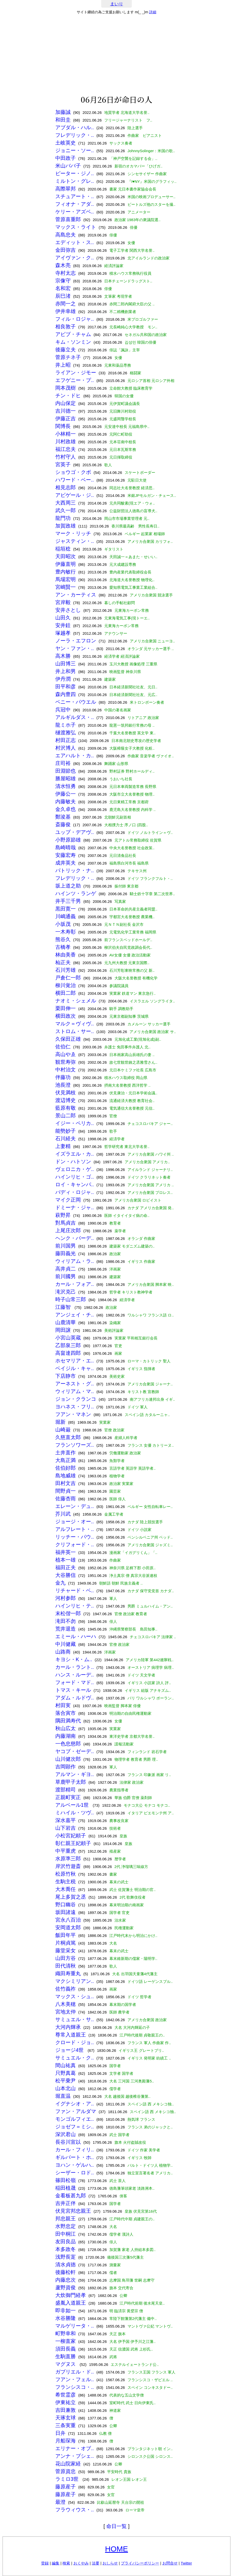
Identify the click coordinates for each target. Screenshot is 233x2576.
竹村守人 (65, 457)
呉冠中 (63, 709)
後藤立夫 (65, 349)
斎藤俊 (63, 824)
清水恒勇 (65, 786)
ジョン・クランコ (75, 1399)
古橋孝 (63, 947)
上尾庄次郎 (68, 1230)
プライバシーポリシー (140, 2563)
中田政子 (65, 158)
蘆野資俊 (65, 2287)
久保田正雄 (68, 1039)
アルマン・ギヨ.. (74, 1774)
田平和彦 (65, 686)
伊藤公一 (65, 794)
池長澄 (63, 1085)
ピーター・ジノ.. (74, 173)
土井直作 (65, 1452)
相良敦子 (65, 326)
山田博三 (65, 663)
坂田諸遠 (65, 1912)
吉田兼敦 (65, 2410)
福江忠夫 (65, 449)
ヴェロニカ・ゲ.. (74, 1169)
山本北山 (65, 2088)
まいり (116, 4)
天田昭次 (65, 556)
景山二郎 (65, 1115)
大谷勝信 (65, 1575)
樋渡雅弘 (65, 732)
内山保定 (65, 403)
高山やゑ (65, 1054)
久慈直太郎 (68, 1437)
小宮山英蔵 (68, 1337)
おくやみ (81, 2563)
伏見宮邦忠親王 (73, 2211)
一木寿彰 (65, 931)
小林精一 (65, 434)
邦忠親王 (65, 2218)
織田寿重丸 (68, 1973)
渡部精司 (65, 1789)
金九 (60, 1583)
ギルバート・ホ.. (74, 2157)
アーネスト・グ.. (74, 1383)
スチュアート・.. (74, 196)
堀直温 (63, 2096)
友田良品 (65, 2241)
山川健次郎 (68, 1759)
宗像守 (63, 280)
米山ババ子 (68, 166)
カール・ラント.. (74, 1667)
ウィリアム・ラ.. (74, 1261)
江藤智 (63, 1307)
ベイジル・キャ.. (74, 1368)
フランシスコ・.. (74, 2387)
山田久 (63, 617)
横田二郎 (65, 993)
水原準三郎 (68, 1858)
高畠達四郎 (68, 1353)
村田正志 (65, 740)
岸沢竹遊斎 (68, 1866)
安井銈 (63, 625)
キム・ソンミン (73, 342)
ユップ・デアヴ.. (74, 832)
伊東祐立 (65, 2402)
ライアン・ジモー (75, 372)
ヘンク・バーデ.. (74, 1238)
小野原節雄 (68, 840)
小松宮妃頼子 (70, 1835)
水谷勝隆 (65, 2318)
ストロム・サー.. (74, 1031)
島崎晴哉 (65, 847)
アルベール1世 (72, 1805)
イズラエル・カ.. (74, 1154)
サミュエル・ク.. (74, 2057)
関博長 (63, 426)
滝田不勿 (65, 1621)
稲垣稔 (63, 549)
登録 (45, 2563)
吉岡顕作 (65, 1766)
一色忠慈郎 (68, 1743)
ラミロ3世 (67, 2479)
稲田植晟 (65, 2188)
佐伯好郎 (65, 1468)
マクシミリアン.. (74, 1981)
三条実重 (65, 2425)
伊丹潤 (63, 679)
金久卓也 (65, 809)
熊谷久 (63, 939)
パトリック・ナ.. (74, 870)
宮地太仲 (65, 2012)
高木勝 (63, 656)
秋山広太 (65, 1728)
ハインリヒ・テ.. (74, 1606)
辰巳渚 (63, 296)
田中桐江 (65, 2234)
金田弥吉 (65, 250)
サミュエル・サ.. (74, 2019)
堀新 (60, 1422)
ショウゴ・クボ (73, 472)
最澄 (60, 2502)
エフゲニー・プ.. (74, 380)
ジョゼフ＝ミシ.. (74, 2126)
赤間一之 (65, 303)
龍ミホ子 (65, 725)
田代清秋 (65, 1966)
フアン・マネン (73, 1414)
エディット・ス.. (74, 242)
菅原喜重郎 (68, 219)
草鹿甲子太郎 (70, 1782)
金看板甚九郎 (70, 2195)
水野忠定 (65, 2226)
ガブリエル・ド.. (74, 2372)
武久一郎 (65, 510)
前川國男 (65, 1276)
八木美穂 (65, 2004)
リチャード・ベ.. (74, 1590)
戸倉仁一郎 (68, 977)
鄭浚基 (63, 817)
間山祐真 (65, 2065)
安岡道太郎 (68, 1927)
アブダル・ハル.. (74, 127)
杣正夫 (63, 962)
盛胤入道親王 (70, 2303)
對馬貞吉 (65, 1223)
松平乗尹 (65, 2080)
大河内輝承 (68, 2027)
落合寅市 (65, 1713)
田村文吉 (65, 1483)
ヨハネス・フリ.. (74, 1406)
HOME (116, 2549)
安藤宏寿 (65, 855)
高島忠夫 (65, 234)
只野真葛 (65, 2073)
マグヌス (66, 2364)
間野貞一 (65, 1491)
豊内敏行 (65, 571)
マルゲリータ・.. (74, 2326)
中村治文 (65, 1069)
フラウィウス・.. (74, 2509)
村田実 (63, 1705)
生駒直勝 (65, 2356)
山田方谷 (65, 1958)
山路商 (63, 1652)
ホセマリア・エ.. (74, 1360)
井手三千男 (68, 901)
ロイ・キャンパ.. (74, 1184)
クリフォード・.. (74, 1544)
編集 (55, 2563)
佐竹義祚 (65, 1989)
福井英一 (65, 1552)
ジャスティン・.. (74, 541)
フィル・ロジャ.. (74, 319)
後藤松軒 (65, 2272)
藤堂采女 (65, 1950)
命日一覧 (116, 2526)
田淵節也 (65, 771)
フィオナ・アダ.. (74, 204)
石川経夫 (65, 1138)
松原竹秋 (65, 1874)
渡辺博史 (65, 1100)
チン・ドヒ (68, 395)
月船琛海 (65, 2440)
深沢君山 (65, 2134)
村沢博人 (65, 748)
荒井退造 (65, 1629)
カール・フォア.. (74, 1284)
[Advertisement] (116, 54)
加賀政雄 (65, 526)
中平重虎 (65, 1851)
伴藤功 (63, 1077)
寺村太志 (65, 273)
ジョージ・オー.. (74, 1521)
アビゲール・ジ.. (74, 495)
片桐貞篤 (65, 1943)
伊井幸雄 (65, 311)
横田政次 (65, 1016)
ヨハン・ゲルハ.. (74, 2165)
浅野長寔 (65, 2257)
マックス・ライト (75, 227)
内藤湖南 (65, 1736)
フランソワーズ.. (74, 1445)
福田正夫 (65, 1567)
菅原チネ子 (68, 357)
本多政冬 (65, 2249)
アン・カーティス (75, 594)
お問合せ (170, 2563)
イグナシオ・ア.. (74, 2103)
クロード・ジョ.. (74, 2042)
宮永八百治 (68, 1920)
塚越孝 (63, 633)
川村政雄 (65, 441)
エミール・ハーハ (75, 1636)
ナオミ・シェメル (75, 1000)
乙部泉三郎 (68, 1345)
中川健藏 (65, 1644)
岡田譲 (63, 1330)
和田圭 (63, 120)
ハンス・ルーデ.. (74, 1675)
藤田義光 (65, 1253)
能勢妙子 (65, 1131)
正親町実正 (68, 1797)
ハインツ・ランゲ (75, 893)
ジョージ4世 (70, 2050)
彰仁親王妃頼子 (73, 1843)
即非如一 (65, 2310)
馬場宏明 (65, 579)
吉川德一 (65, 411)
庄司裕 (63, 763)
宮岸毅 (63, 602)
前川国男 (65, 1246)
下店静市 (65, 1376)
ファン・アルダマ (75, 2111)
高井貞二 (65, 1269)
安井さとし (68, 610)
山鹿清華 (65, 1322)
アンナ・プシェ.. (74, 2456)
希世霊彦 (65, 2395)
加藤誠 (63, 112)
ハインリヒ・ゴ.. (74, 1177)
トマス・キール (73, 1690)
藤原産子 (65, 2486)
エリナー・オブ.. (74, 2448)
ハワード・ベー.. (74, 480)
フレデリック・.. (74, 135)
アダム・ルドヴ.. (74, 1697)
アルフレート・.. (74, 1529)
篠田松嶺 (65, 2180)
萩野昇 (63, 1215)
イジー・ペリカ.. (74, 1123)
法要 (95, 2563)
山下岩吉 (65, 1828)
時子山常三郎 (70, 1299)
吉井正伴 (65, 2203)
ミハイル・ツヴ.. (74, 1812)
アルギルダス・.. (74, 717)
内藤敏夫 (65, 801)
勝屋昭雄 (65, 778)
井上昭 (63, 365)
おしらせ (110, 2563)
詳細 (152, 12)
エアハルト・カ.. (74, 755)
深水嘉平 (65, 1820)
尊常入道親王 (70, 2035)
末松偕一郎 (68, 1613)
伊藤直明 (65, 564)
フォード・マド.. (74, 1682)
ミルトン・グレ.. (74, 181)
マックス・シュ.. (74, 1996)
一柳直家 (65, 2341)
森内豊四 (65, 694)
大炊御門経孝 (70, 2295)
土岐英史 (65, 143)
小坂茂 (63, 924)
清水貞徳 (65, 2264)
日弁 (60, 2433)
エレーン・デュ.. (74, 1506)
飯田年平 (65, 1935)
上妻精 (63, 1146)
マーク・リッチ (73, 533)
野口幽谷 (65, 1904)
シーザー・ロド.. (74, 2172)
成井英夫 (65, 863)
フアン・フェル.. (74, 2379)
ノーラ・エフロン (75, 640)
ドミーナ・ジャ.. (74, 1207)
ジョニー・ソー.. (74, 150)
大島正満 (65, 1460)
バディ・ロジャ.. (74, 1192)
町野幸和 (65, 2333)
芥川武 (63, 1514)
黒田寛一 (65, 909)
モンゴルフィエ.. (74, 2119)
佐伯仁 (63, 1046)
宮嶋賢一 (65, 587)
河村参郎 (65, 1598)
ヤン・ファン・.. (74, 648)
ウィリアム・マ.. (74, 1391)
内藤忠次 (65, 2280)
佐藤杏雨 (65, 1498)
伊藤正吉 (65, 418)
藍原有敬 (65, 1108)
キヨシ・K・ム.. (73, 1659)
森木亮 (63, 265)
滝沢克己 (65, 1292)
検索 (66, 2563)
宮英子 (63, 464)
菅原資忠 (65, 2471)
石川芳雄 (65, 970)
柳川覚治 (65, 985)
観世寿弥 (65, 1062)
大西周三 (65, 503)
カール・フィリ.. (74, 2149)
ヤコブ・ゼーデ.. (74, 1751)
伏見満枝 (65, 1092)
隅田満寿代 (68, 1720)
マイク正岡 (68, 1200)
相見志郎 (65, 487)
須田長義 (65, 2349)
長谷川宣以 (68, 2142)
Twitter (186, 2563)
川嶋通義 (65, 916)
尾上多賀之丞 (70, 1897)
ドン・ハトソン (73, 1161)
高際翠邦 (65, 188)
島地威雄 (65, 1475)
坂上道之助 (68, 886)
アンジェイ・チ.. (74, 1314)
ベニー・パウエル (75, 702)
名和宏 (63, 288)
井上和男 (65, 671)
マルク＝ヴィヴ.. (74, 1023)
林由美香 (65, 954)
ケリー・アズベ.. (74, 211)
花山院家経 (68, 2463)
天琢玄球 (65, 2418)
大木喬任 (65, 1889)
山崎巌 (63, 1429)
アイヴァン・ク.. (74, 257)
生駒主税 (65, 1881)
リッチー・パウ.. (74, 1537)
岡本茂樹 (65, 388)
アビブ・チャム (73, 334)
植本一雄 (65, 1560)
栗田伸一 (65, 1008)
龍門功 (63, 518)
